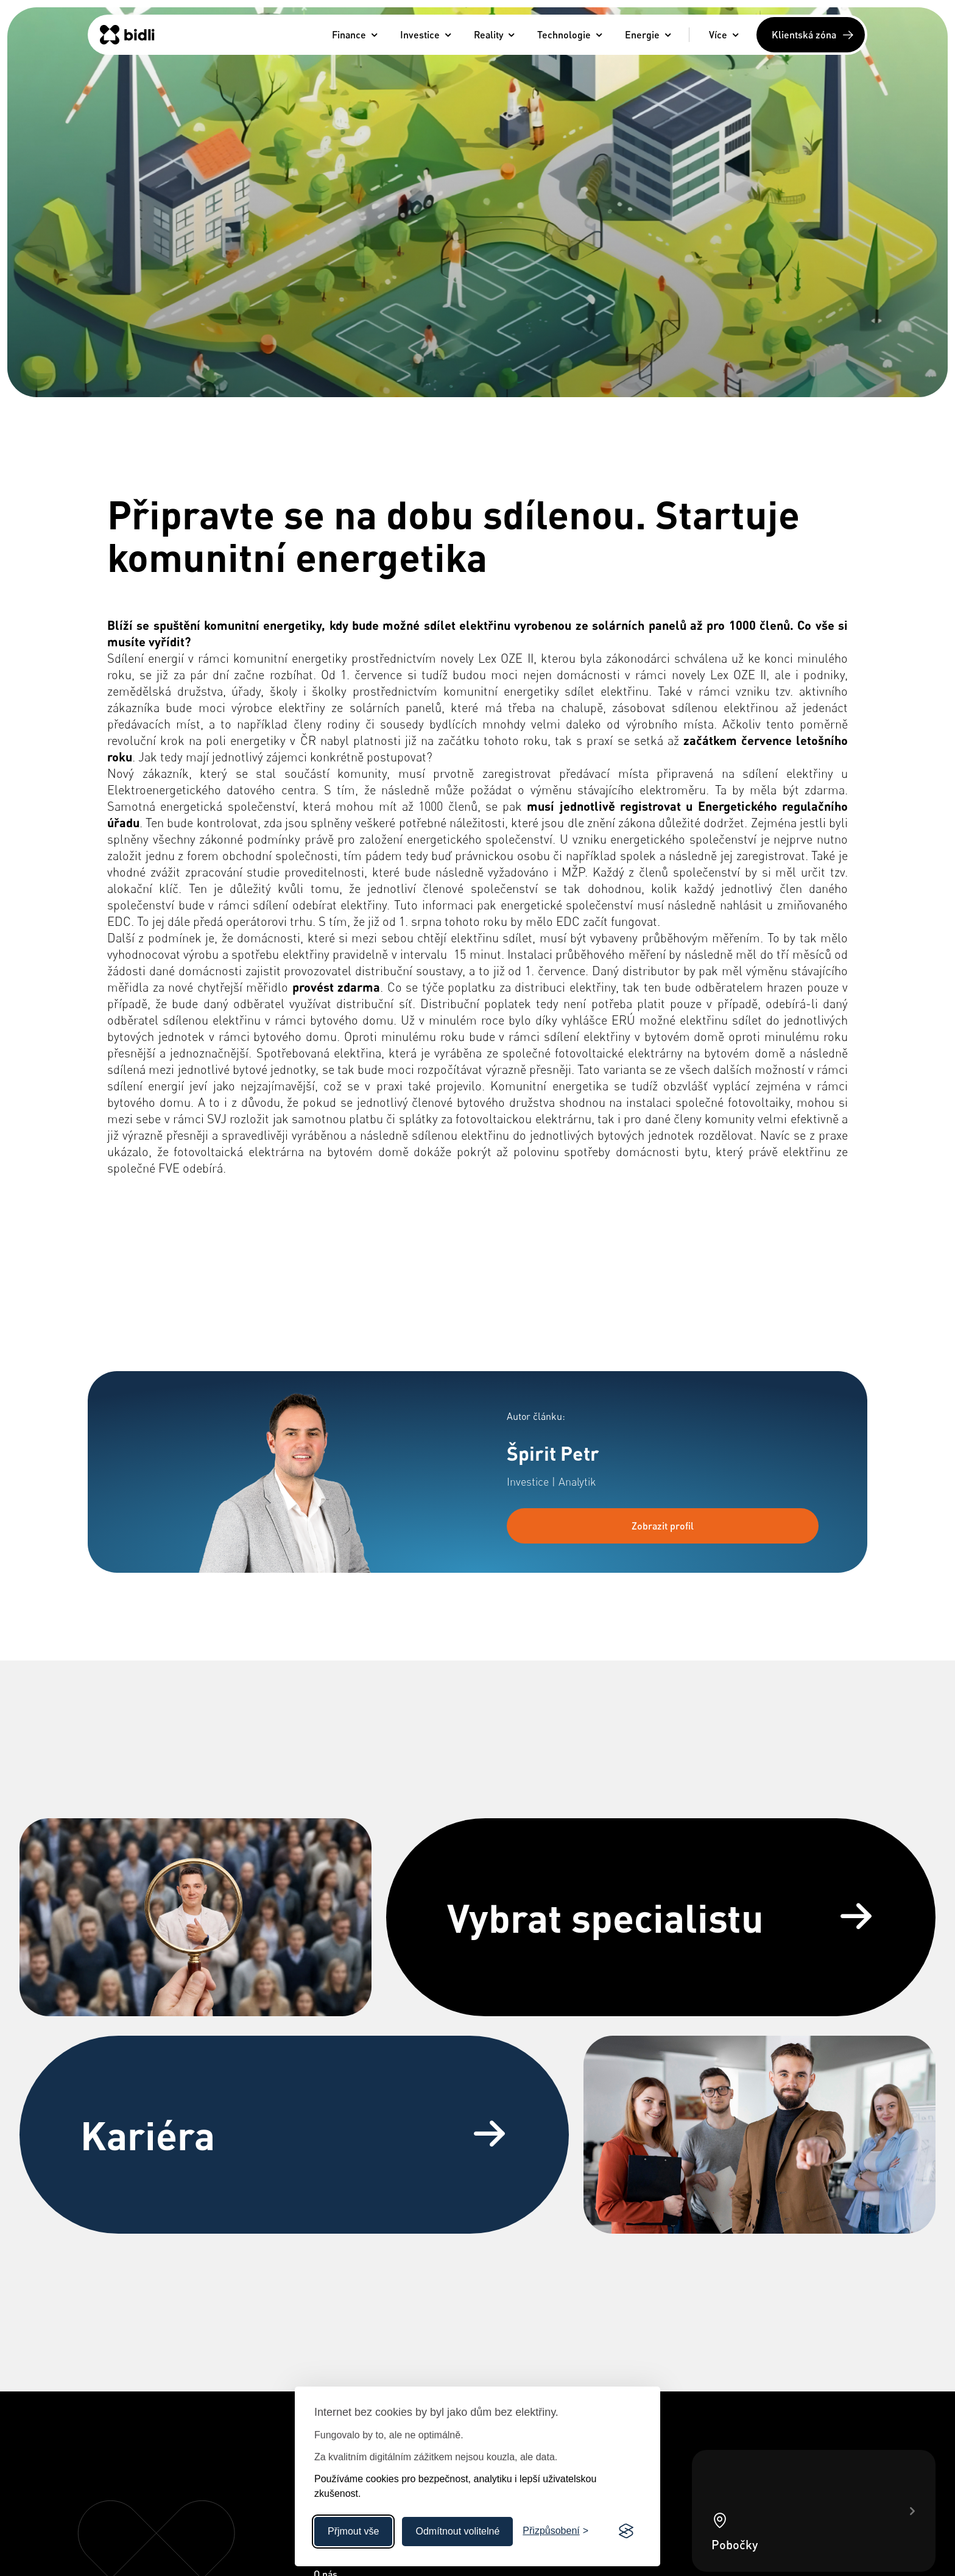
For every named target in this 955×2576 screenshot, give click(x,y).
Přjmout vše (353, 2531)
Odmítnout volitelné (457, 2531)
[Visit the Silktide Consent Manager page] (626, 2531)
